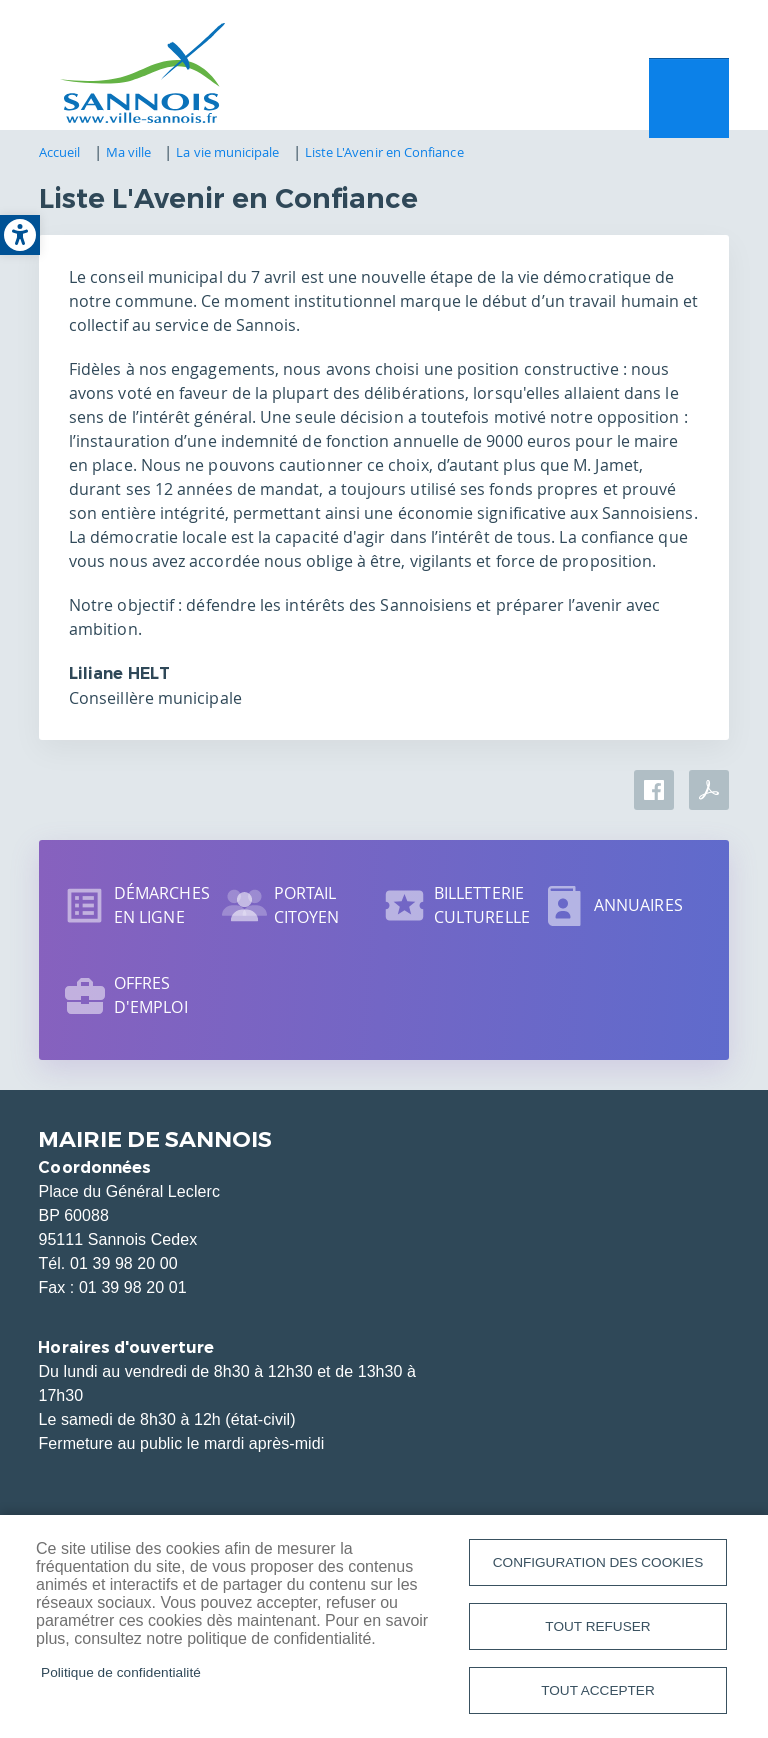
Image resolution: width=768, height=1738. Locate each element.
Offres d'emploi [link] (151, 1000)
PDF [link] (709, 795)
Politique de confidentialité (121, 1670)
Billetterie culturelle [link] (482, 910)
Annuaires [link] (638, 910)
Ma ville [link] (129, 157)
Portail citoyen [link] (307, 910)
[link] (20, 235)
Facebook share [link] (654, 795)
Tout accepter (598, 1689)
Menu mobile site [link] (689, 101)
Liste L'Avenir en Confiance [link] (384, 157)
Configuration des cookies (598, 1559)
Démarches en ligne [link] (162, 910)
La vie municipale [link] (227, 157)
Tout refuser (597, 1624)
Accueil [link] (60, 157)
